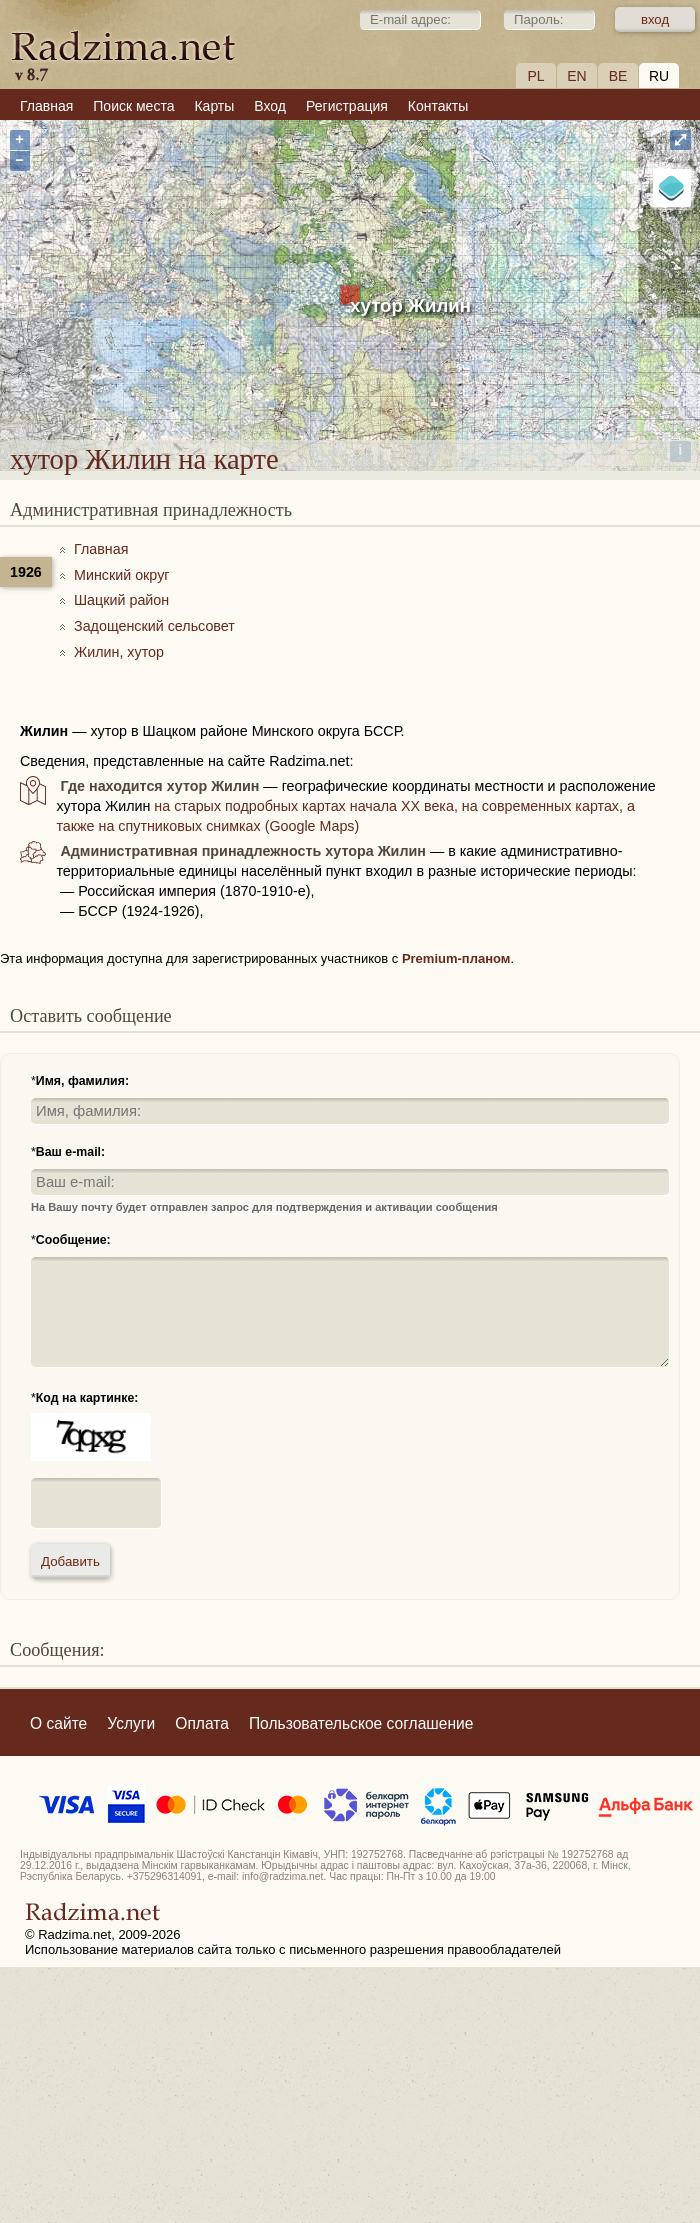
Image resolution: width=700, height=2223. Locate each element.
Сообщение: (73, 1240)
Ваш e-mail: (70, 1152)
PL (535, 76)
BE (618, 76)
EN (576, 76)
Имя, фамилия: (82, 1081)
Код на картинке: (87, 1398)
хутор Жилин (410, 305)
